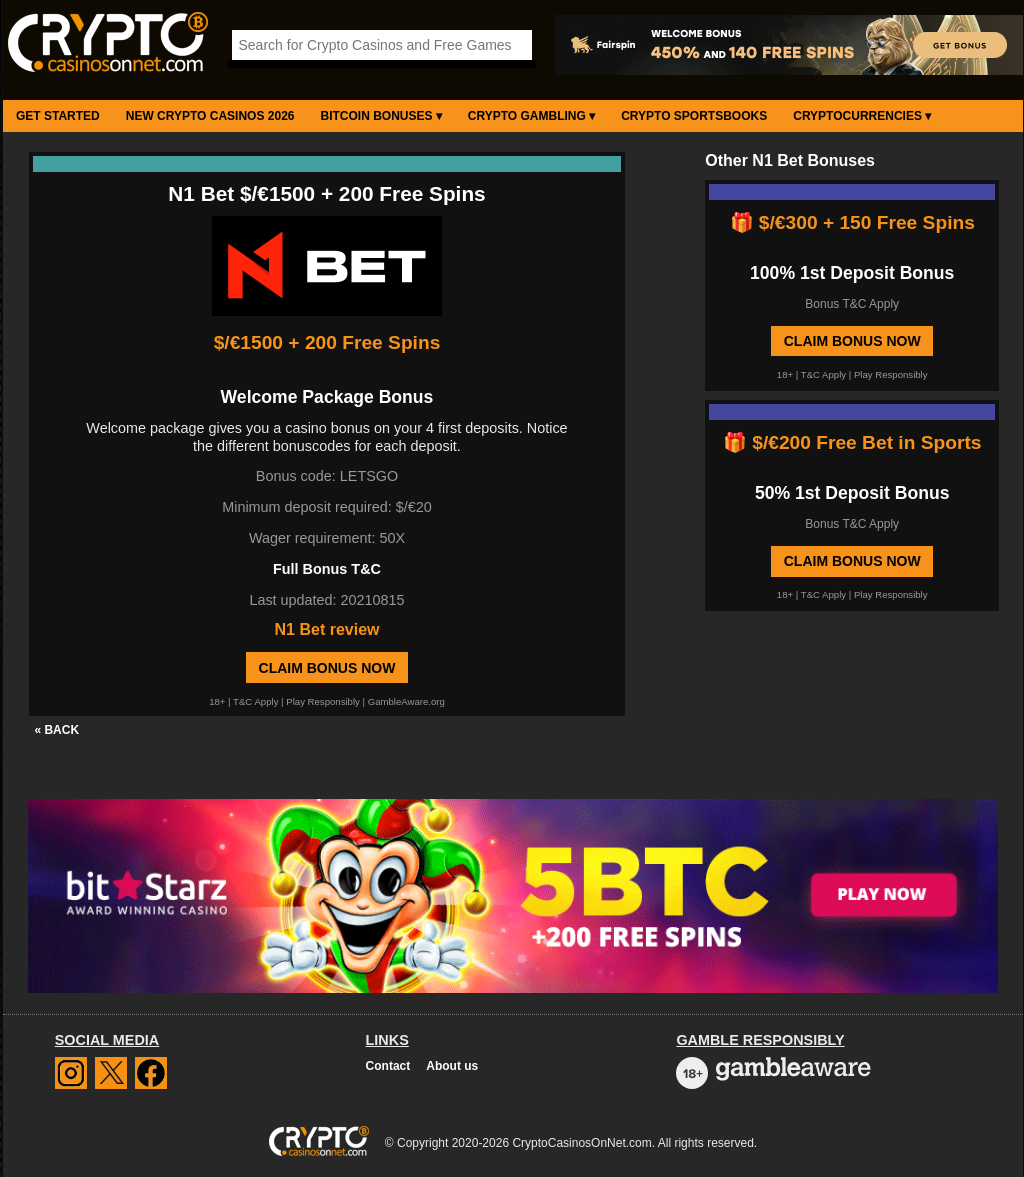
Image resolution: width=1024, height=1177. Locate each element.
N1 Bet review (327, 629)
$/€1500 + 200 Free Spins (327, 342)
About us (452, 1066)
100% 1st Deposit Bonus (852, 273)
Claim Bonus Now (327, 668)
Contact (388, 1066)
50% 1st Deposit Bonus (852, 493)
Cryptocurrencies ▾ (862, 116)
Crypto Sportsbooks (694, 116)
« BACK (56, 730)
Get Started (58, 116)
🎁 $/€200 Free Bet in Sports (852, 442)
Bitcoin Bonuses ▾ (381, 116)
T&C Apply (255, 701)
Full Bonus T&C (327, 569)
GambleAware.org (406, 701)
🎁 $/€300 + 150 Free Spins (852, 222)
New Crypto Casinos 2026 (210, 116)
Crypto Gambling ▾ (531, 116)
